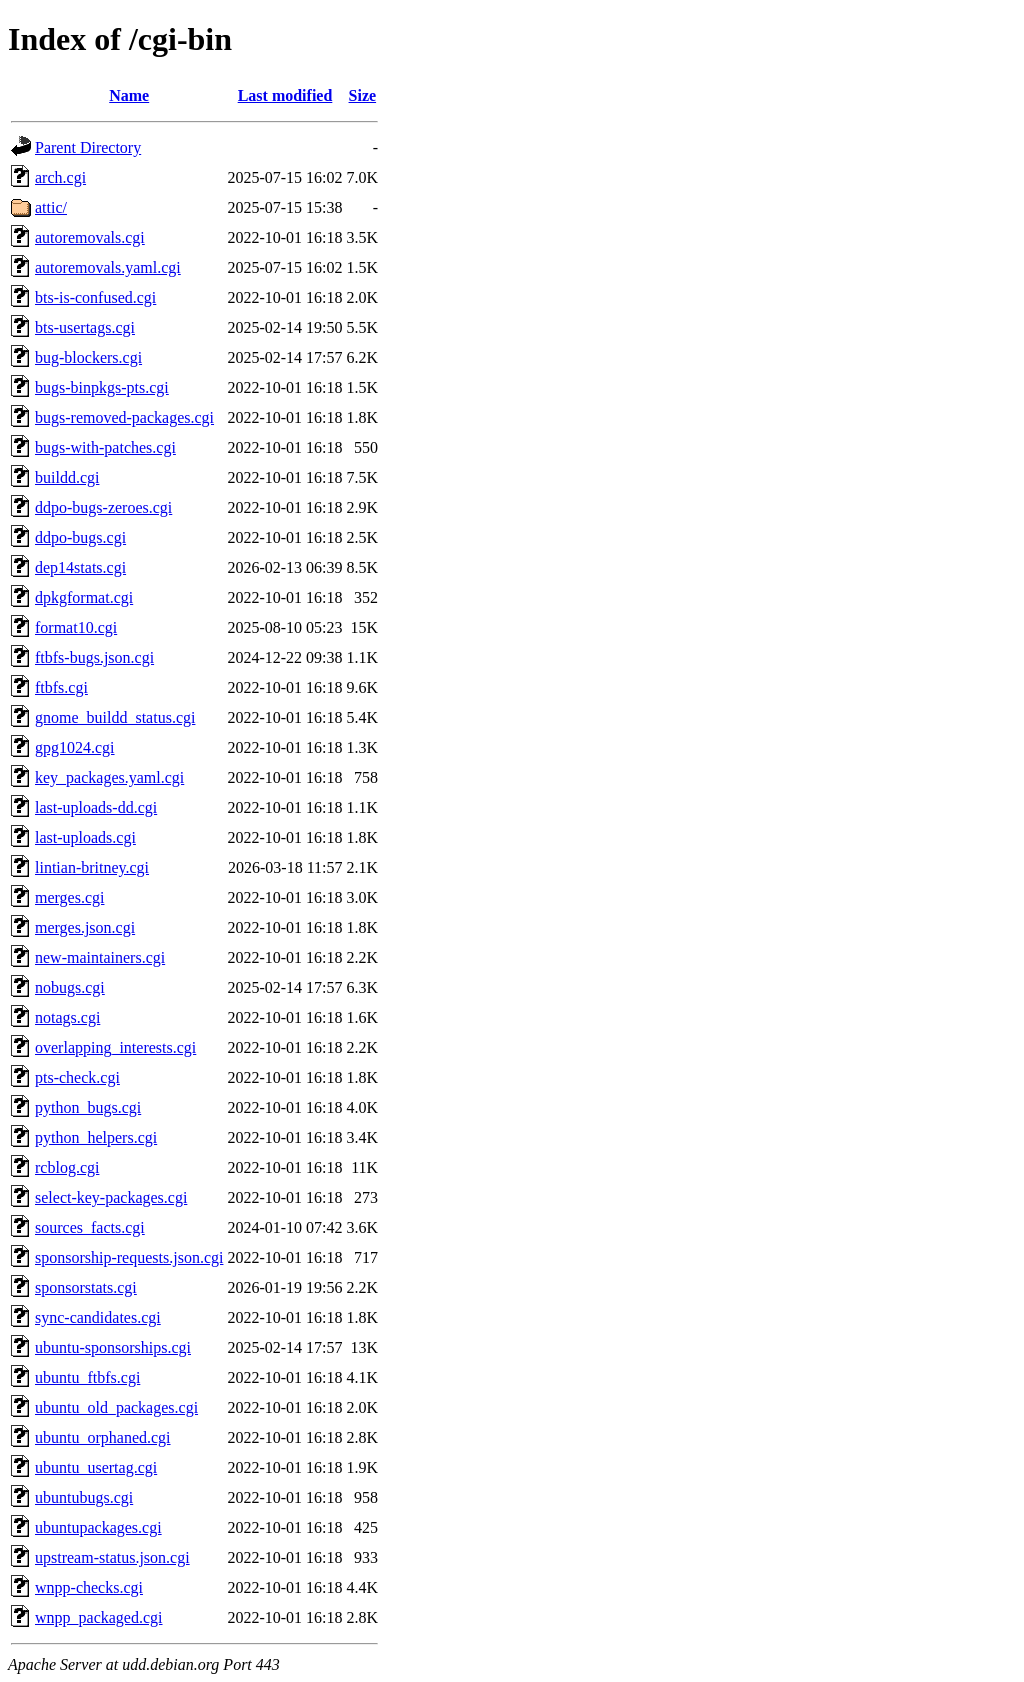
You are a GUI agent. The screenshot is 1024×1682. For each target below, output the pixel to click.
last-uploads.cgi (85, 837)
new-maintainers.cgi (100, 957)
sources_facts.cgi (90, 1227)
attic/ (51, 207)
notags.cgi (67, 1017)
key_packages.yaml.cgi (109, 777)
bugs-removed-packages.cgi (124, 417)
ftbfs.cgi (61, 687)
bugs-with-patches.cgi (105, 447)
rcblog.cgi (67, 1167)
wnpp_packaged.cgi (99, 1617)
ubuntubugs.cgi (84, 1497)
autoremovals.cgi (90, 237)
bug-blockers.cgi (88, 357)
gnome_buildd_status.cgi (115, 717)
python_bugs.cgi (88, 1107)
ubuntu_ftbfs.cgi (87, 1377)
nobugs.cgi (70, 987)
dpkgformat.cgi (84, 597)
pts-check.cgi (77, 1077)
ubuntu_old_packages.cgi (116, 1407)
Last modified (285, 95)
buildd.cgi (67, 477)
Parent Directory (88, 147)
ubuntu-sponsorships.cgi (113, 1347)
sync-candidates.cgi (98, 1317)
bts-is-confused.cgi (95, 297)
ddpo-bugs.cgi (80, 537)
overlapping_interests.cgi (115, 1047)
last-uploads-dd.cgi (96, 807)
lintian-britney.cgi (92, 867)
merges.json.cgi (85, 927)
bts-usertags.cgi (85, 327)
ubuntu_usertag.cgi (96, 1467)
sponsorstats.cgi (86, 1287)
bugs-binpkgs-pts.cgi (102, 387)
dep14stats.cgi (80, 567)
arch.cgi (60, 177)
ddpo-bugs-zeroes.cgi (103, 507)
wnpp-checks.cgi (89, 1587)
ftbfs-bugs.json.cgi (94, 657)
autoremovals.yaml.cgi (108, 267)
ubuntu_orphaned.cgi (103, 1437)
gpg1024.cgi (75, 747)
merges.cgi (69, 897)
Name (129, 95)
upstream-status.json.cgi (112, 1557)
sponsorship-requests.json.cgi (129, 1257)
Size (363, 95)
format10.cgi (76, 627)
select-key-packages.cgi (111, 1197)
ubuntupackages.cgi (98, 1527)
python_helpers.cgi (96, 1137)
